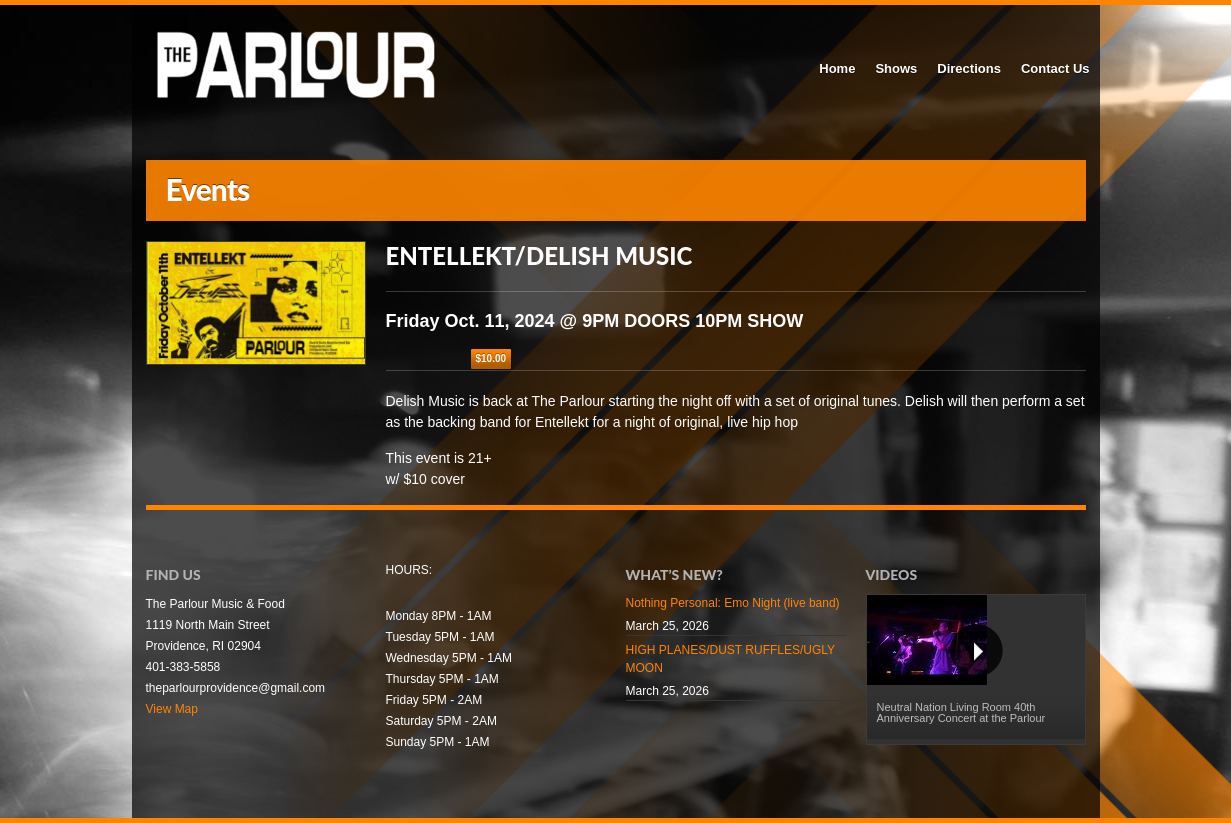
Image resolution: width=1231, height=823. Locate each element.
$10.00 (491, 358)
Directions (969, 68)
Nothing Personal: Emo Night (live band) (733, 603)
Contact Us (1055, 68)
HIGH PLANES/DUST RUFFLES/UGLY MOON (730, 659)
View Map (172, 709)
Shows (896, 68)
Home (837, 68)
